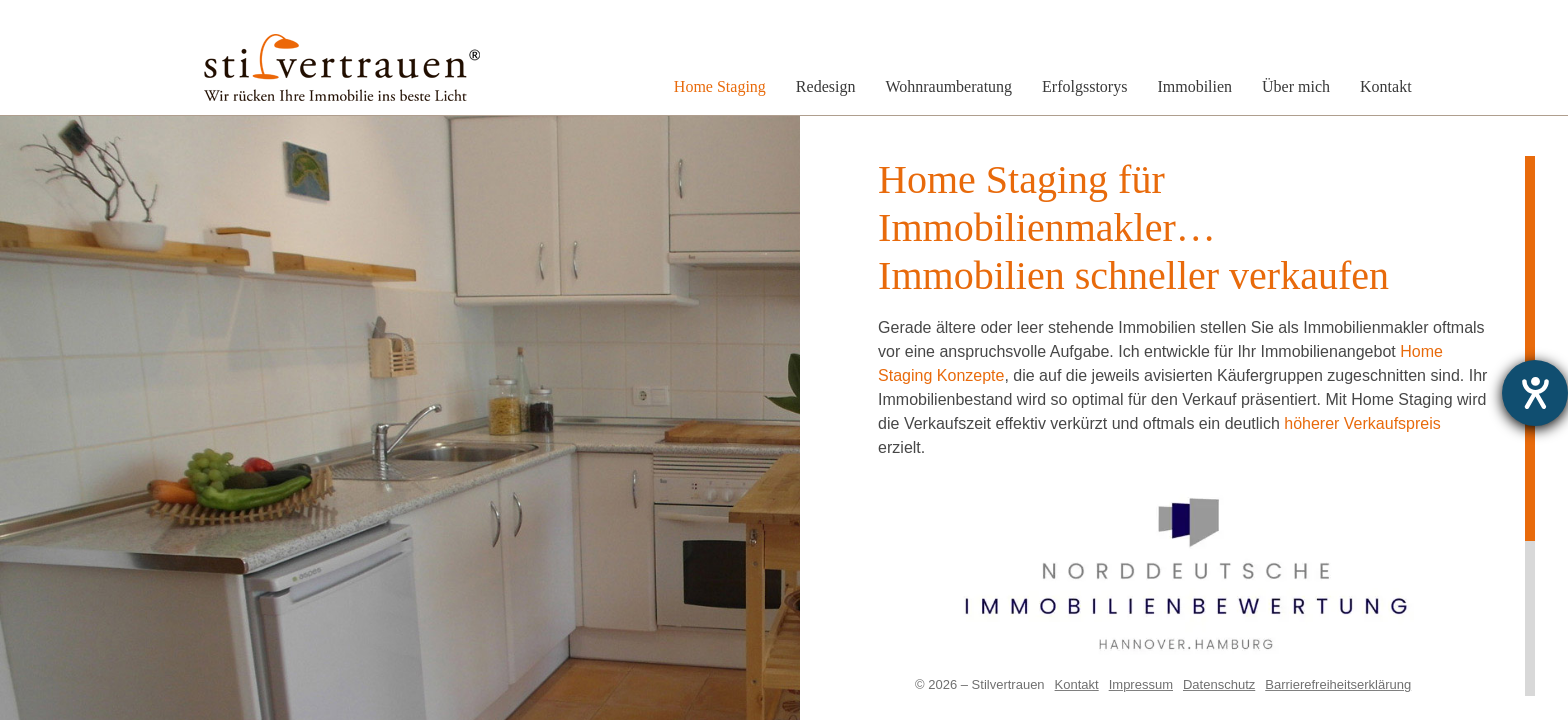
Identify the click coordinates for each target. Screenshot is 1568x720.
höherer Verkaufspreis (1362, 423)
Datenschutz (1219, 684)
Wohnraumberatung (948, 86)
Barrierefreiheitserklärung (1338, 684)
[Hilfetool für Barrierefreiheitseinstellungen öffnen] (1535, 393)
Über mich (1296, 86)
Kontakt (1386, 86)
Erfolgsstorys (1084, 86)
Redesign (826, 86)
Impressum (1141, 684)
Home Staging (720, 86)
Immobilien (1194, 86)
